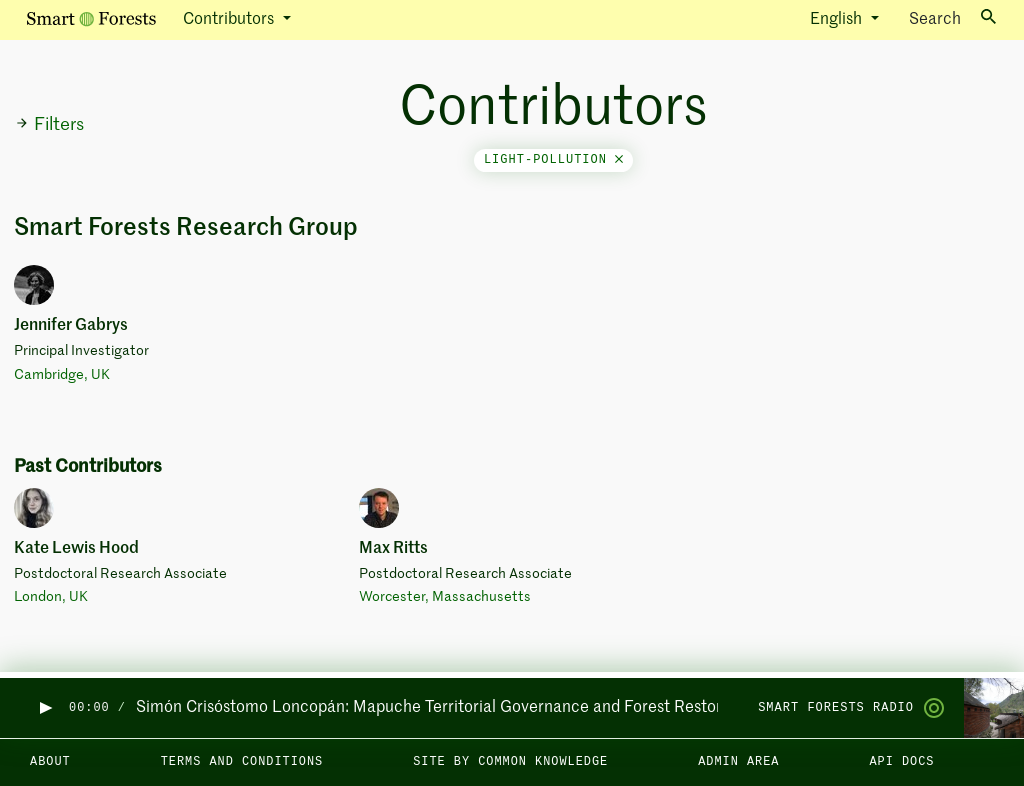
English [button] (838, 20)
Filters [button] (49, 125)
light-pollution (553, 160)
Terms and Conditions (242, 762)
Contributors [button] (230, 20)
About (50, 762)
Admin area (738, 762)
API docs (901, 762)
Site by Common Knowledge (510, 762)
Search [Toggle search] (952, 18)
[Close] (619, 160)
